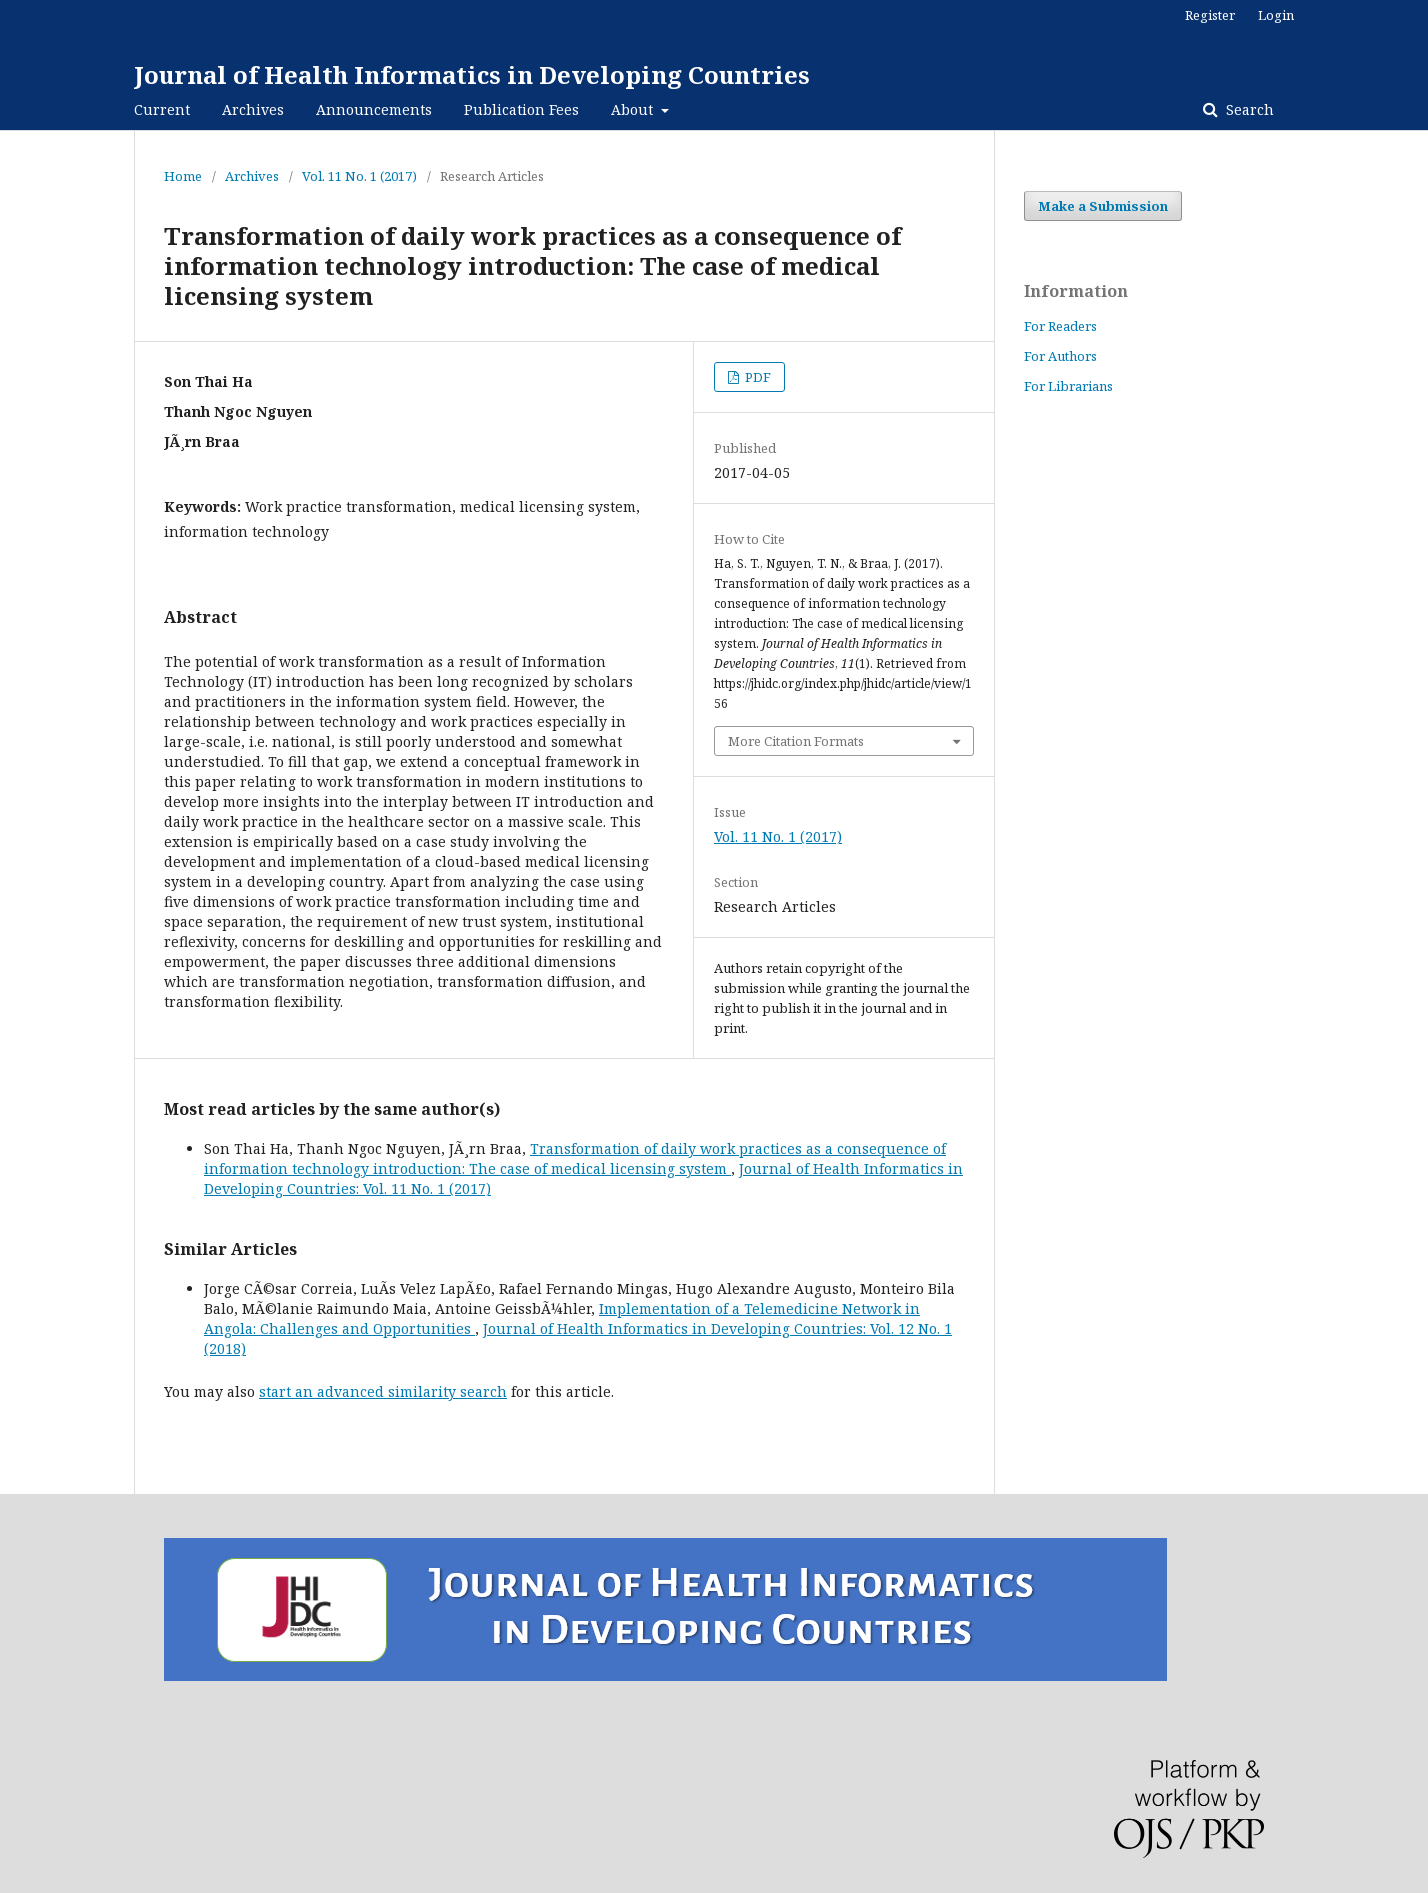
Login (1276, 15)
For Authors (1060, 356)
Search (1248, 109)
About (634, 109)
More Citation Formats (796, 741)
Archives (253, 109)
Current (162, 109)
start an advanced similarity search (383, 1391)
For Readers (1060, 326)
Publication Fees (521, 109)
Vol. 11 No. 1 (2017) (359, 176)
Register (1210, 15)
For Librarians (1068, 386)
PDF (756, 377)
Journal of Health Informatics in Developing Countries (472, 74)
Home (183, 176)
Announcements (374, 109)
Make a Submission (1103, 206)
